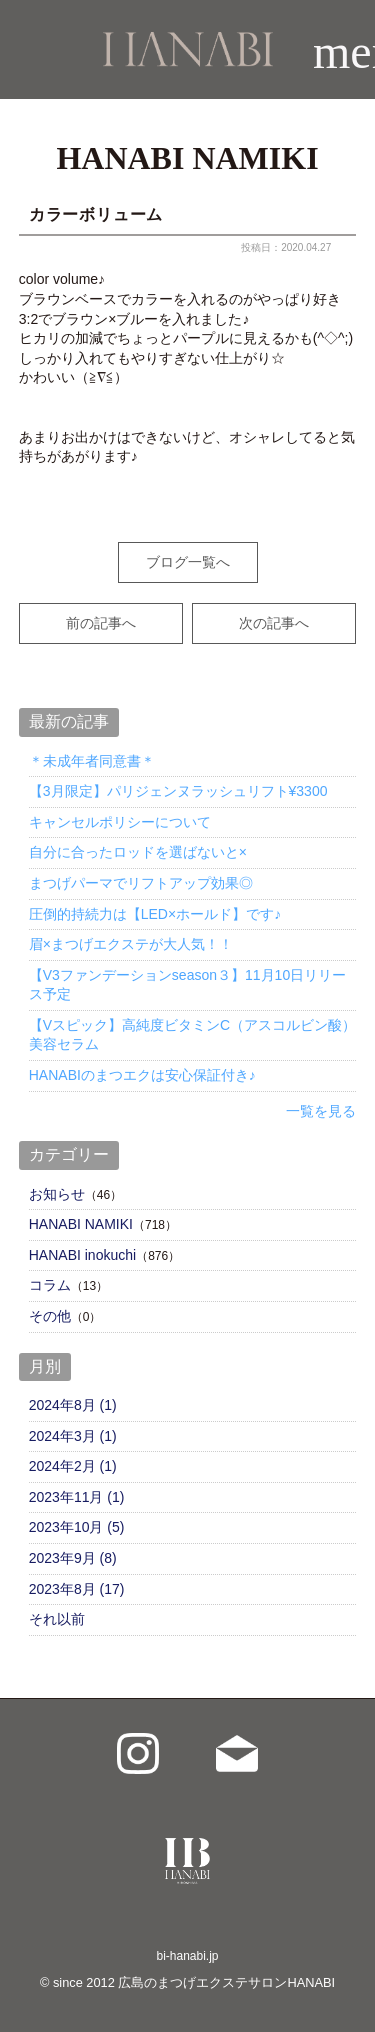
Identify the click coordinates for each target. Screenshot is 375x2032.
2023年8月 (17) (77, 1589)
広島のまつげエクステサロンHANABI (226, 1982)
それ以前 (57, 1619)
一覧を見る (321, 1111)
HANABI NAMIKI (81, 1224)
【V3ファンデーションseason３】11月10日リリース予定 (187, 985)
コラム (50, 1285)
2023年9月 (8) (73, 1558)
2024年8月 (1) (73, 1405)
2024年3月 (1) (73, 1436)
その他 (50, 1316)
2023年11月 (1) (77, 1497)
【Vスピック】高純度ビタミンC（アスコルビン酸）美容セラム (192, 1035)
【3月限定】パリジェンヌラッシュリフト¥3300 (178, 791)
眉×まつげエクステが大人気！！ (131, 944)
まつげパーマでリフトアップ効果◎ (141, 883)
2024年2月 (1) (73, 1466)
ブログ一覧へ (188, 562)
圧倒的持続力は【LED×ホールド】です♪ (155, 914)
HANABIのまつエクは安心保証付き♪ (142, 1075)
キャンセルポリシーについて (120, 822)
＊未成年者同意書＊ (92, 761)
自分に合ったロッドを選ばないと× (138, 852)
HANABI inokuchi (82, 1255)
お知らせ (57, 1194)
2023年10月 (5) (77, 1527)
